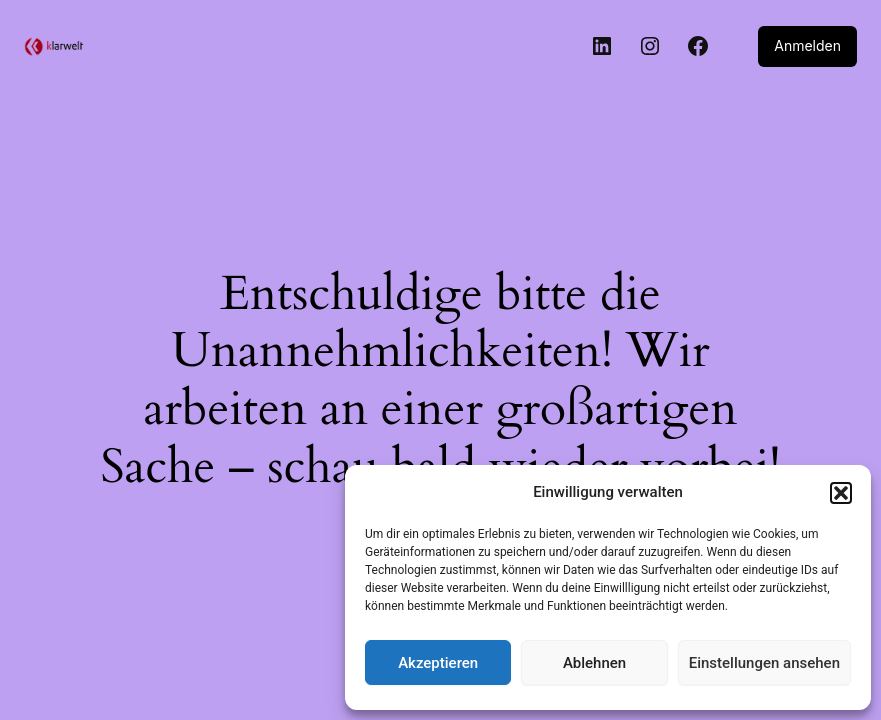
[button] (841, 493)
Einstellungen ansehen (764, 663)
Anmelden (809, 46)
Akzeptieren (438, 663)
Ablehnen (594, 663)
